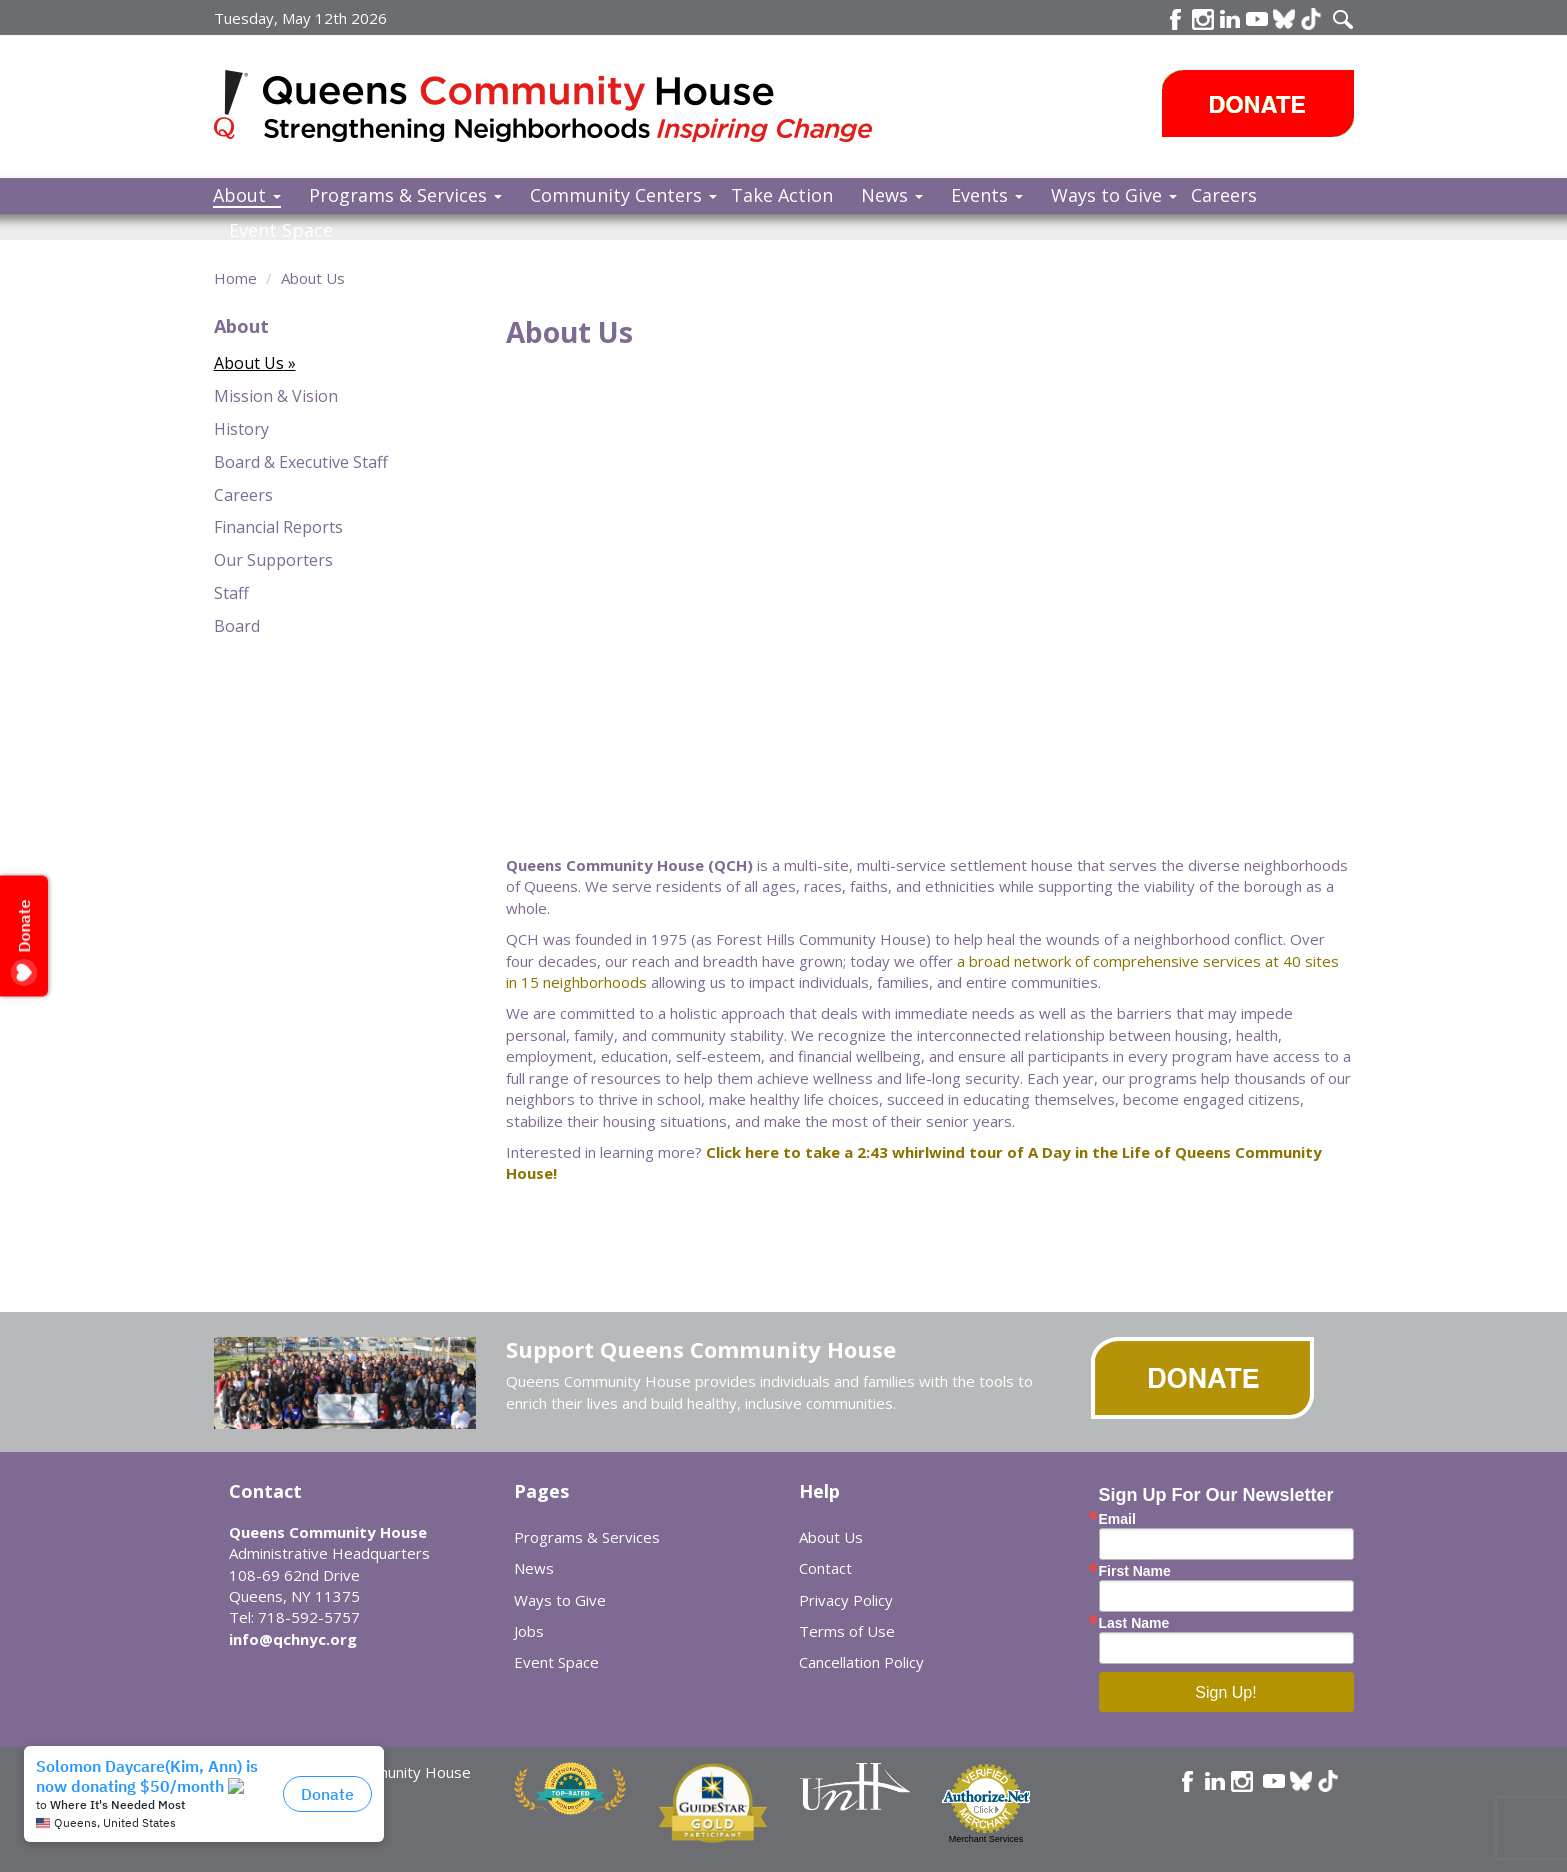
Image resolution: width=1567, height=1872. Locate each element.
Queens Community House (571, 109)
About (247, 195)
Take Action (782, 195)
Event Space (281, 230)
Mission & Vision (276, 396)
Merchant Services (986, 1839)
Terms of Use (847, 1631)
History (241, 429)
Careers (1224, 195)
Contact (825, 1568)
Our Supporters (273, 560)
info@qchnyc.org (293, 1639)
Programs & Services (405, 195)
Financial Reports (278, 527)
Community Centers (623, 195)
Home (235, 278)
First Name (1135, 1571)
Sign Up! (1225, 1692)
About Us (313, 278)
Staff (231, 593)
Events (987, 195)
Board (237, 626)
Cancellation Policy (861, 1662)
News (892, 195)
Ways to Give (1114, 195)
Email (1117, 1519)
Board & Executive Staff (301, 462)
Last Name (1134, 1623)
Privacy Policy (846, 1600)
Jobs (529, 1631)
